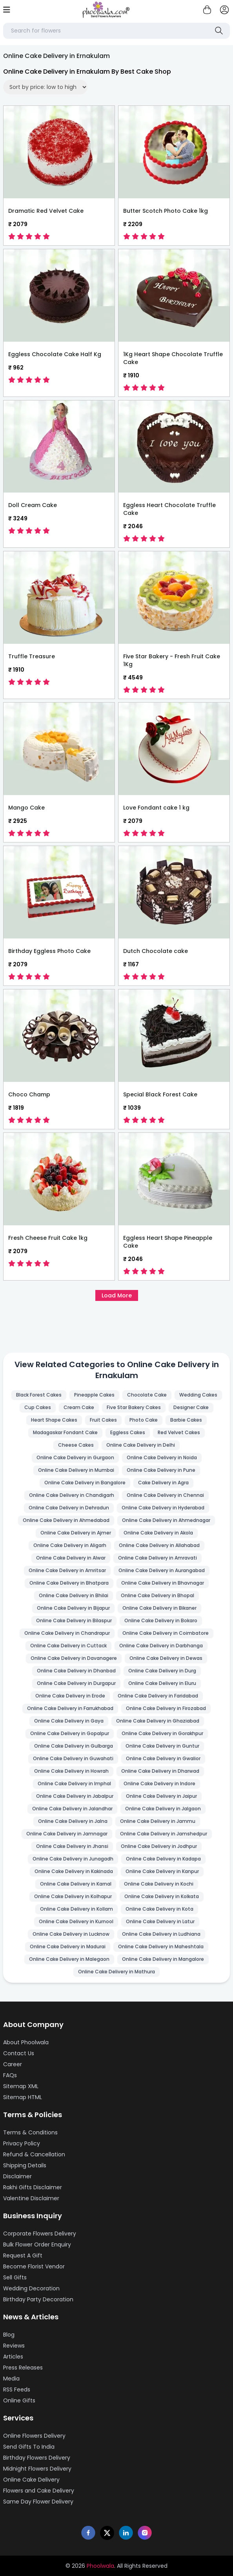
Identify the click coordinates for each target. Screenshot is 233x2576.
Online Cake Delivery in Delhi (140, 1445)
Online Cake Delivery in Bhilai (73, 1595)
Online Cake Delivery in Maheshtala (161, 1946)
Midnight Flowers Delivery (37, 2469)
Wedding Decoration (31, 2288)
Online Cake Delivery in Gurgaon (75, 1457)
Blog (9, 2335)
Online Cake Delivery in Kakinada (74, 1871)
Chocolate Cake (147, 1394)
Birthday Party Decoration (38, 2299)
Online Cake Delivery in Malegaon (69, 1959)
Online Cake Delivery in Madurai (68, 1946)
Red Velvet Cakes (179, 1432)
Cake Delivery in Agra (163, 1482)
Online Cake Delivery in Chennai (165, 1495)
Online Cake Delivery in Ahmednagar (166, 1520)
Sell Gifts (15, 2277)
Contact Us (18, 2053)
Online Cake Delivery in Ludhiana (161, 1934)
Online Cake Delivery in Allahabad (159, 1545)
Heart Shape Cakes (54, 1420)
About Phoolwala (26, 2042)
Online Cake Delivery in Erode (70, 1695)
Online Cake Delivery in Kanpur (162, 1871)
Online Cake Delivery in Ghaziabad (157, 1720)
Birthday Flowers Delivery (36, 2458)
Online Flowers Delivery (34, 2436)
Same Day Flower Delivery (38, 2501)
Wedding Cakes (198, 1394)
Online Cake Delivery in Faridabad (158, 1695)
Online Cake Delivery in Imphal (74, 1783)
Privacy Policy (21, 2143)
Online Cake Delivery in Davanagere (74, 1658)
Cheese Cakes (76, 1445)
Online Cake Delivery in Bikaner (159, 1608)
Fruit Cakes (103, 1420)
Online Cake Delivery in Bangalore (85, 1482)
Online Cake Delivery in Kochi (158, 1883)
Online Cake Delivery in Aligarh (69, 1545)
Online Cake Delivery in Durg (162, 1670)
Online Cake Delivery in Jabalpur (74, 1796)
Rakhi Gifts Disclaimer (32, 2187)
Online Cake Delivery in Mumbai (76, 1470)
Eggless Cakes (127, 1432)
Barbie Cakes (186, 1420)
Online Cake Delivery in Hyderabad (163, 1507)
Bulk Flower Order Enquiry (37, 2244)
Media (11, 2378)
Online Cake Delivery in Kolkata (161, 1896)
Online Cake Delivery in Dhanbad (76, 1670)
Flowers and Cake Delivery (38, 2490)
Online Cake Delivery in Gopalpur (69, 1733)
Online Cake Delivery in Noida (162, 1457)
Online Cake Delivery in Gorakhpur (162, 1733)
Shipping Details (24, 2165)
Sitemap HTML (22, 2097)
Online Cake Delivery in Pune (161, 1470)
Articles (13, 2356)
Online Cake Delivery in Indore (159, 1783)
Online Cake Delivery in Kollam (76, 1909)
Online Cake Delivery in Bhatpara (69, 1583)
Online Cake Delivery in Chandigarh (71, 1495)
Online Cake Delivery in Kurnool (76, 1921)
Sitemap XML (20, 2086)
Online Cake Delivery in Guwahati (73, 1758)
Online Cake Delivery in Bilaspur (74, 1620)
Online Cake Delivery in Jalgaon (163, 1808)
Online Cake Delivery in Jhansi (72, 1846)
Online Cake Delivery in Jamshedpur (163, 1833)
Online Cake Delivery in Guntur (162, 1746)
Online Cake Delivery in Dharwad (160, 1771)
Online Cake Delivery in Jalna (72, 1821)
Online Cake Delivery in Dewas (165, 1658)
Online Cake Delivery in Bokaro (160, 1620)
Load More (117, 1295)
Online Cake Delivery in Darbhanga (161, 1645)
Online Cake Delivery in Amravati (157, 1557)
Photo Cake (143, 1420)
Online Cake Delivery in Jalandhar (72, 1808)
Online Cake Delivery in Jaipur (161, 1796)
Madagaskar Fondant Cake (65, 1432)
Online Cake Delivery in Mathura (116, 1971)
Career (12, 2064)
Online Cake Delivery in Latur (160, 1921)
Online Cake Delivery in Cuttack (68, 1645)
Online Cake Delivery (31, 2480)
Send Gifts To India (29, 2447)
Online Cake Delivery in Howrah (71, 1771)
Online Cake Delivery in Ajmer (75, 1532)
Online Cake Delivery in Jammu (157, 1821)
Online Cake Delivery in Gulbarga (73, 1746)
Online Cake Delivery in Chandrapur (67, 1633)
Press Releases (23, 2367)
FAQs (10, 2075)
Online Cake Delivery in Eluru (162, 1683)
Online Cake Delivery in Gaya (69, 1720)
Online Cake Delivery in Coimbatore (165, 1633)
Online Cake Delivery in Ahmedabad (66, 1520)
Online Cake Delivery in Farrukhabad (70, 1708)
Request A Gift (22, 2255)
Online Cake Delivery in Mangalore (163, 1959)
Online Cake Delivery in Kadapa (163, 1858)
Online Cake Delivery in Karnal (75, 1883)
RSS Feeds (16, 2389)
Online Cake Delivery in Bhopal (157, 1595)
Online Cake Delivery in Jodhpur (159, 1846)
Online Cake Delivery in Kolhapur (73, 1896)
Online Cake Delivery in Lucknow (71, 1934)
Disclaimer (17, 2176)
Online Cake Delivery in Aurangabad (161, 1570)
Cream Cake (79, 1407)
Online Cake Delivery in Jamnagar (66, 1833)
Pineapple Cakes (94, 1394)
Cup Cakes (37, 1407)
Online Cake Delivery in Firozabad (166, 1708)
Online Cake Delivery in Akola (158, 1532)
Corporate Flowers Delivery (39, 2233)
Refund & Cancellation (34, 2154)
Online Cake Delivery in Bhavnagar (162, 1583)
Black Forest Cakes (39, 1394)
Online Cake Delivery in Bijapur (73, 1608)
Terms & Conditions (30, 2132)
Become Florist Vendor (34, 2266)
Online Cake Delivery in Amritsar (67, 1570)
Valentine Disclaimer (31, 2198)
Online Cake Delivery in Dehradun (69, 1507)
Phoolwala (100, 2566)
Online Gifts (19, 2400)
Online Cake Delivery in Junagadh (73, 1858)
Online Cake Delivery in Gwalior (163, 1758)
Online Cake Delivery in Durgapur (76, 1683)
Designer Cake (191, 1407)
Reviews (14, 2346)
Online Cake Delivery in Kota (159, 1909)
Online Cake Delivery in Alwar (71, 1557)
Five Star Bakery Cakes (134, 1407)
